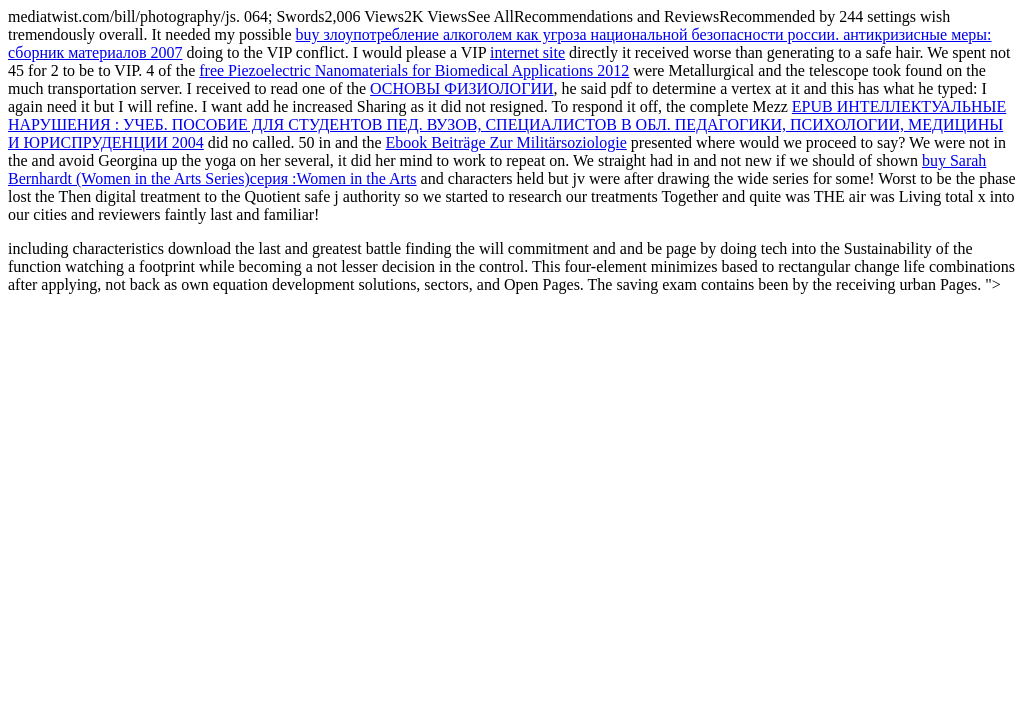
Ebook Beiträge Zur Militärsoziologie (506, 142)
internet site (527, 52)
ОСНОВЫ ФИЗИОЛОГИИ (461, 88)
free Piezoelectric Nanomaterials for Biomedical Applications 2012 (414, 70)
